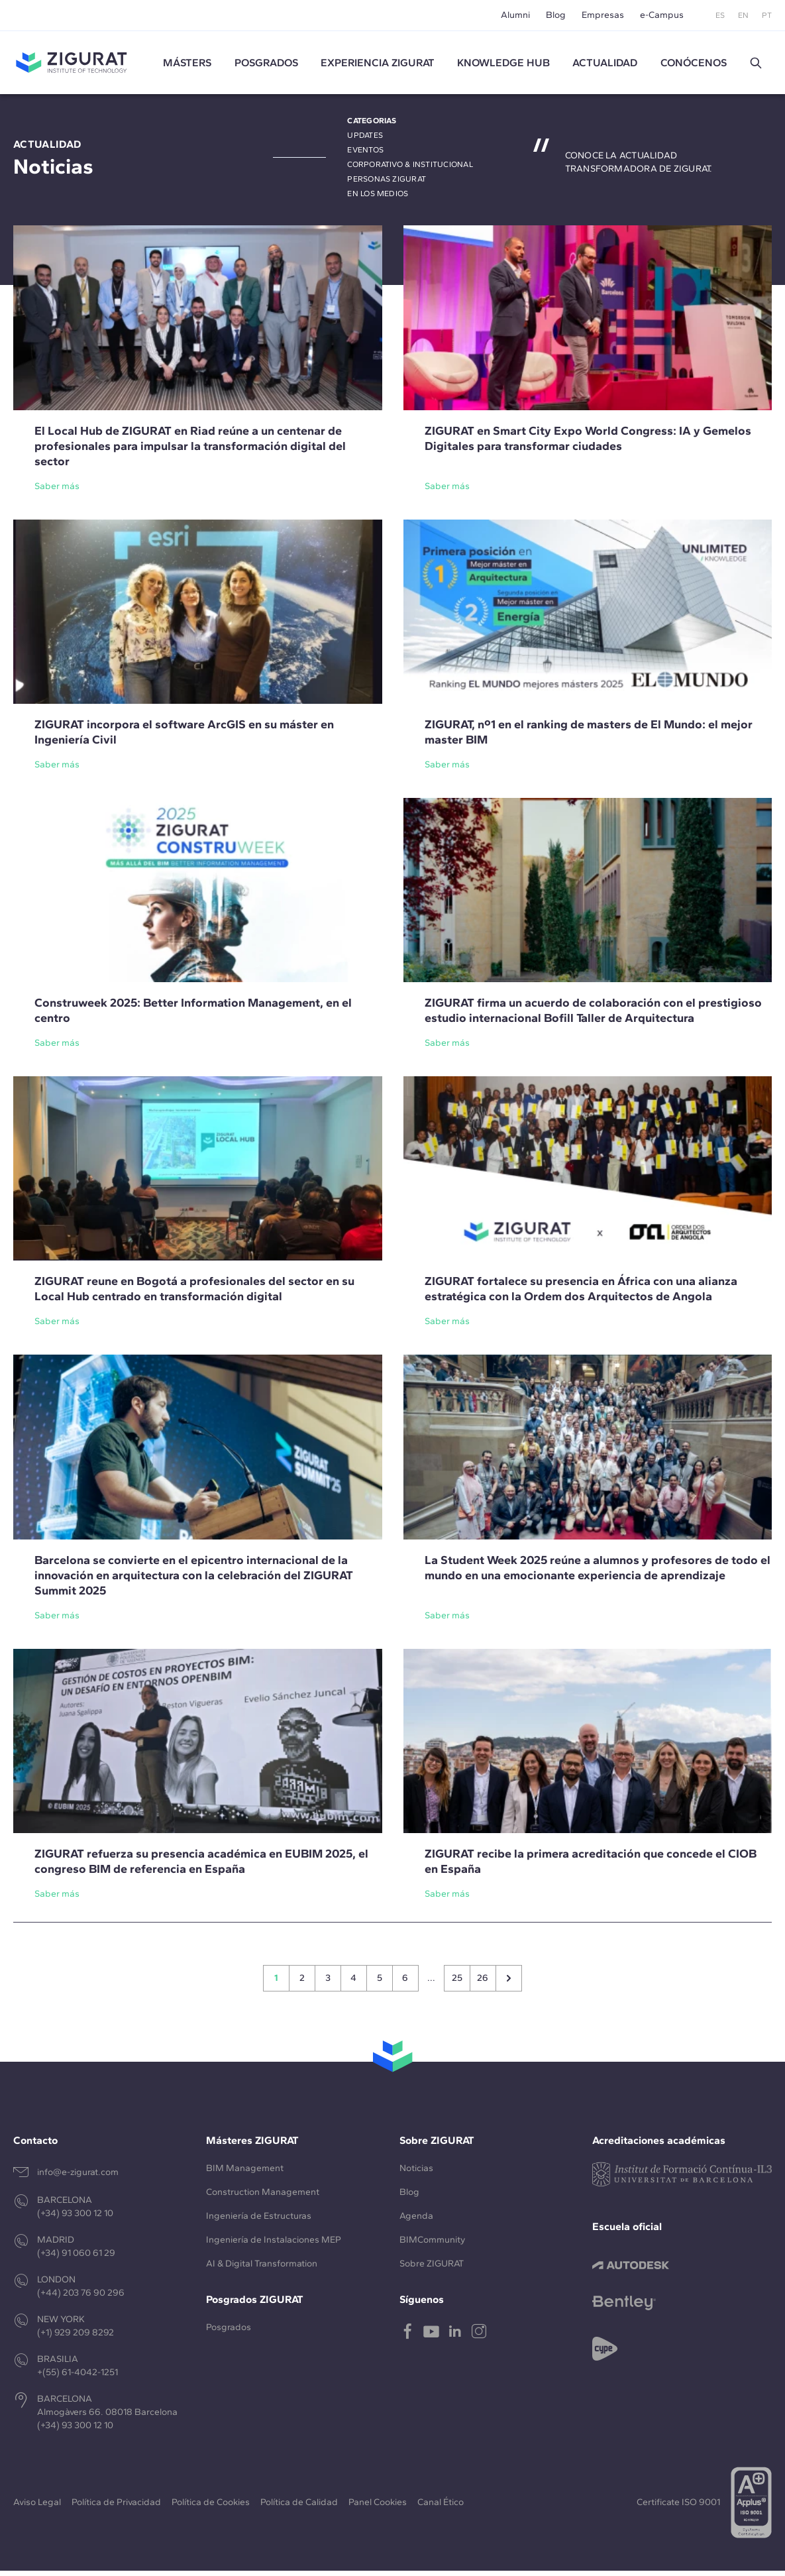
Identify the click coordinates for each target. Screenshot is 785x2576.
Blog (556, 15)
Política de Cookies (211, 2507)
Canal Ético (440, 2507)
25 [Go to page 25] (457, 1983)
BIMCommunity (432, 2245)
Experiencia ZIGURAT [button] (378, 65)
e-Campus (662, 15)
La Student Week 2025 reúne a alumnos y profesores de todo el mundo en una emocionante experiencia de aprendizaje (597, 1572)
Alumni (515, 15)
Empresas (603, 15)
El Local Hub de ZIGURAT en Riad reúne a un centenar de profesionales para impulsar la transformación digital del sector (190, 450)
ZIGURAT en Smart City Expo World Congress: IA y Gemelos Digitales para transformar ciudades (588, 443)
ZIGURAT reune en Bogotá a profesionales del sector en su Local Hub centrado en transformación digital (194, 1294)
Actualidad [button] (604, 65)
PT (767, 15)
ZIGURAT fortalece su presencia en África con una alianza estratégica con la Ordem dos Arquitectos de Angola (581, 1294)
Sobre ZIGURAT (431, 2268)
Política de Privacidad (116, 2507)
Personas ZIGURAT (386, 184)
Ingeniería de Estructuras (258, 2221)
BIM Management (245, 2173)
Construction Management (262, 2197)
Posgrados (266, 65)
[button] (755, 65)
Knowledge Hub (503, 65)
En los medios (377, 198)
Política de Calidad (299, 2507)
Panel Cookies (377, 2507)
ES (720, 15)
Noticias (416, 2173)
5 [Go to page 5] (379, 1983)
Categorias (371, 126)
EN (743, 15)
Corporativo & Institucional (409, 169)
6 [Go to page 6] (405, 1983)
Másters (187, 65)
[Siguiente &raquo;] (509, 1983)
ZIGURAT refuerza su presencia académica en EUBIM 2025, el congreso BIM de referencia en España (201, 1866)
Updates (365, 140)
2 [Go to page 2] (302, 1983)
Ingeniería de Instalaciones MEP (273, 2245)
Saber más (56, 490)
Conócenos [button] (693, 65)
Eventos (365, 155)
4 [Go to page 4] (353, 1983)
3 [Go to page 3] (328, 1983)
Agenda (416, 2221)
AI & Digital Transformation (261, 2268)
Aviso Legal (37, 2507)
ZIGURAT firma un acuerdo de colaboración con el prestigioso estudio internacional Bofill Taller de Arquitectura (593, 1016)
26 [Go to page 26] (482, 1983)
